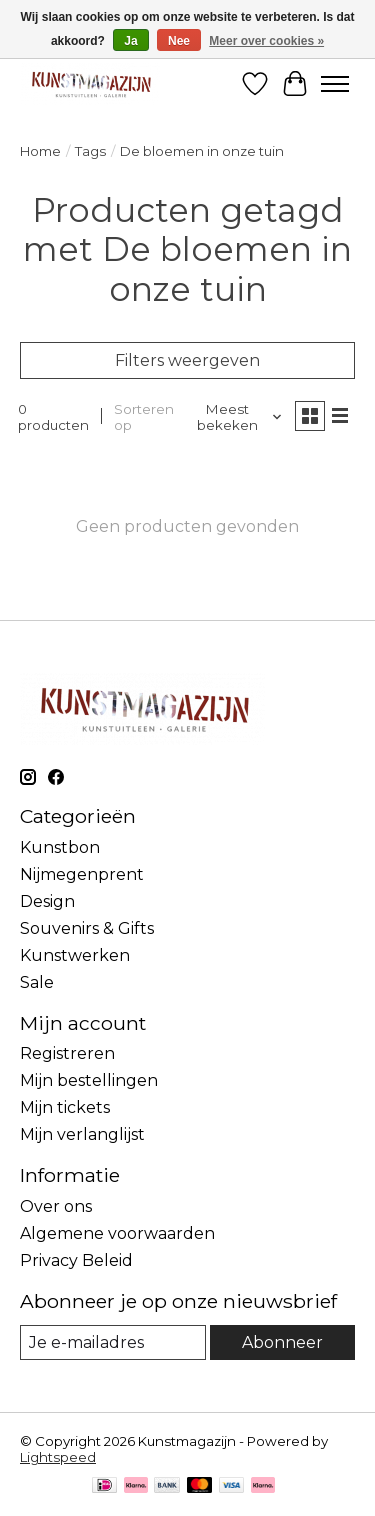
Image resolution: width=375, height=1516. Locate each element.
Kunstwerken (75, 955)
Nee (179, 41)
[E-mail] (113, 1342)
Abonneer (282, 1342)
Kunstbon (60, 847)
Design (47, 901)
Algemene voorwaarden (117, 1233)
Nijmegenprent (82, 874)
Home (40, 151)
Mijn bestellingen (89, 1080)
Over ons (56, 1206)
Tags (90, 151)
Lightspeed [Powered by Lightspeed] (58, 1457)
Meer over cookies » (266, 41)
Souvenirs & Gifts (87, 928)
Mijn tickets (65, 1107)
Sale (37, 982)
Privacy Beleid (76, 1260)
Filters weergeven (187, 360)
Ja (130, 41)
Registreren (67, 1053)
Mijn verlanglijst (82, 1134)
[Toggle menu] (335, 84)
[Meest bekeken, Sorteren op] (235, 417)
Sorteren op (144, 417)
